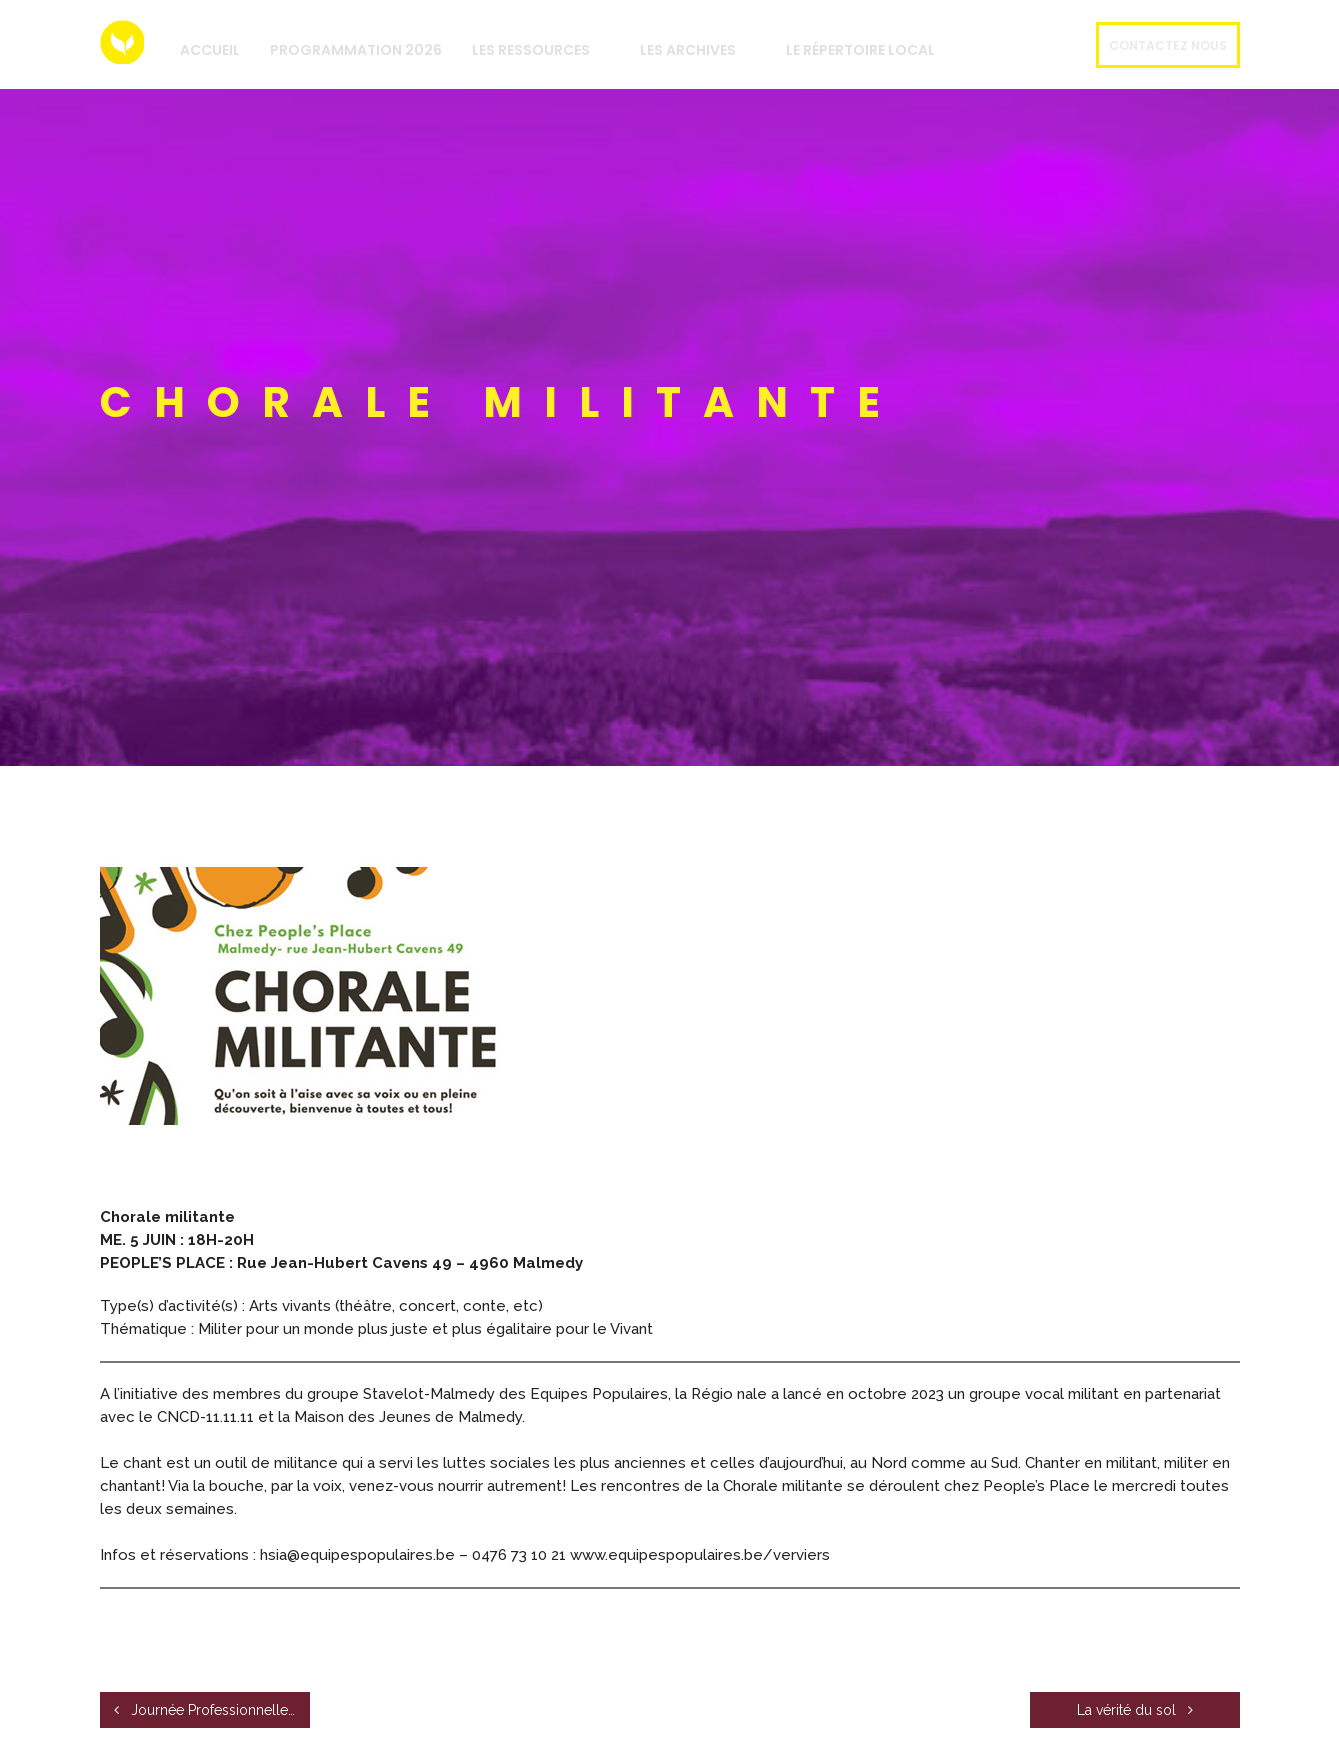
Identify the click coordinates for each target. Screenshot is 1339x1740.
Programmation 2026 (356, 50)
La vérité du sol (1135, 1710)
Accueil (210, 50)
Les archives (688, 50)
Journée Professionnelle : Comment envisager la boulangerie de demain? (212, 1710)
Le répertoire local (860, 50)
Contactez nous (1168, 45)
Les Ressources (531, 50)
